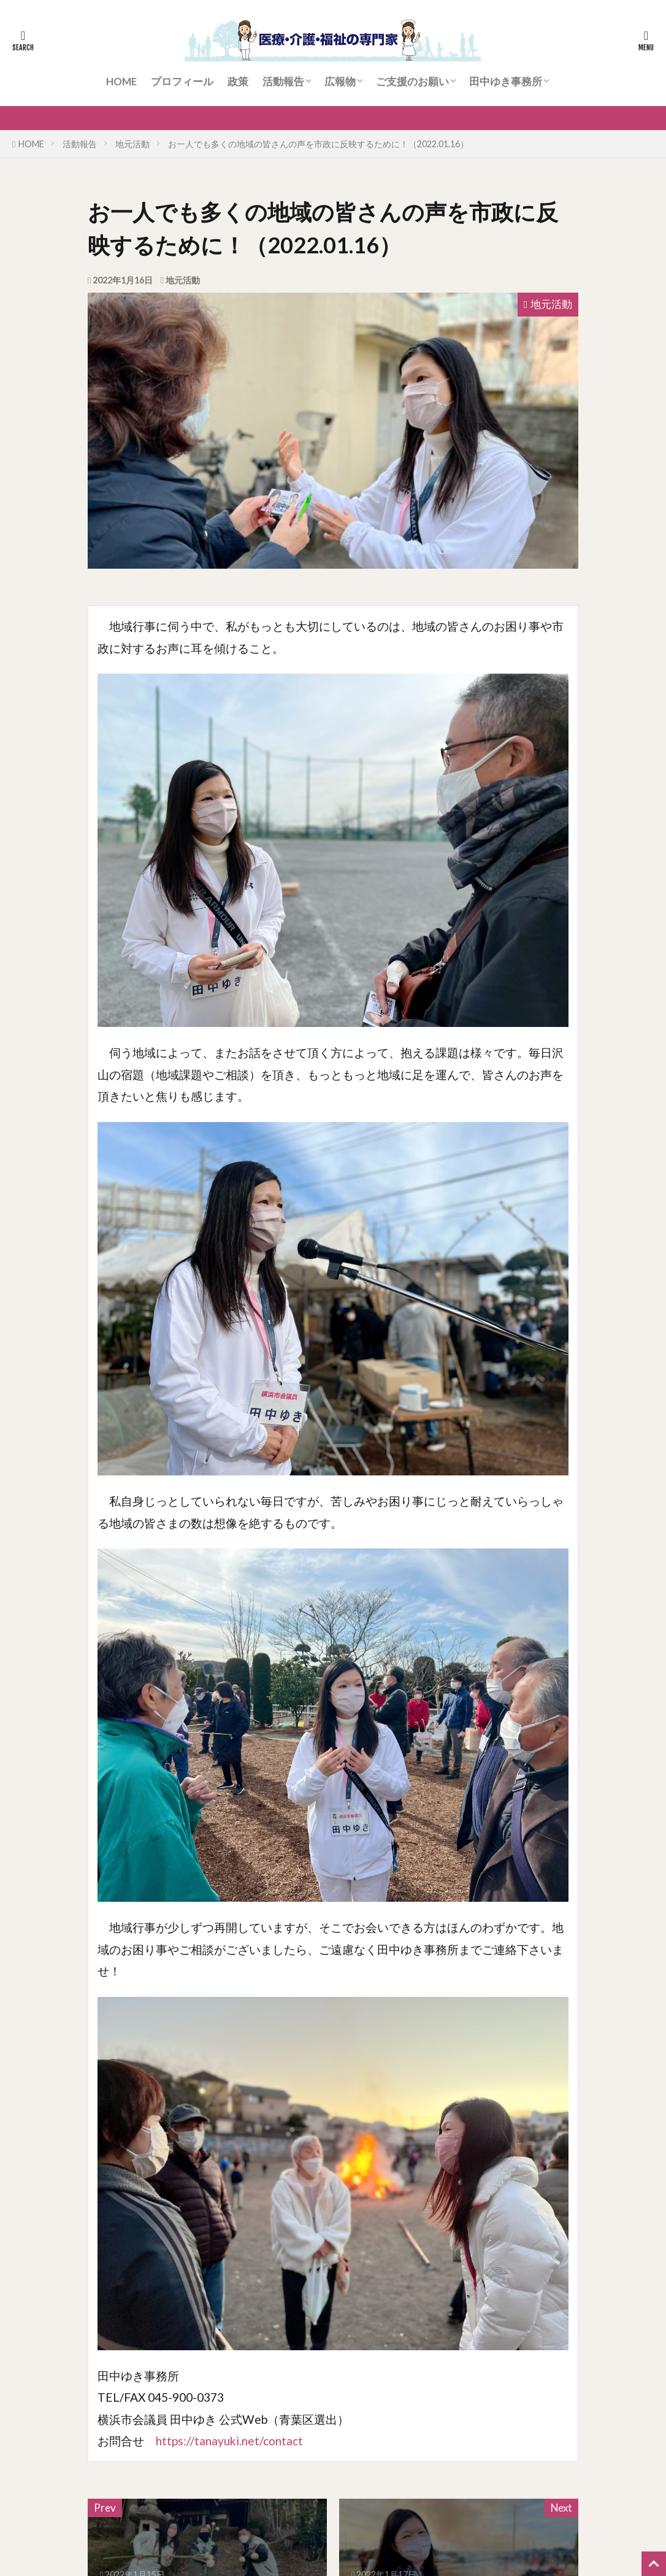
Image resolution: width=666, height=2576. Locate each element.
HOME (121, 81)
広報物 (340, 81)
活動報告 (283, 81)
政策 (238, 81)
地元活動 (132, 144)
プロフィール (182, 81)
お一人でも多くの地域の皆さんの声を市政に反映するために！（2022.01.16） (318, 144)
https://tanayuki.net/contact (229, 2441)
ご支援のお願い (412, 81)
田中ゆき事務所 (505, 81)
